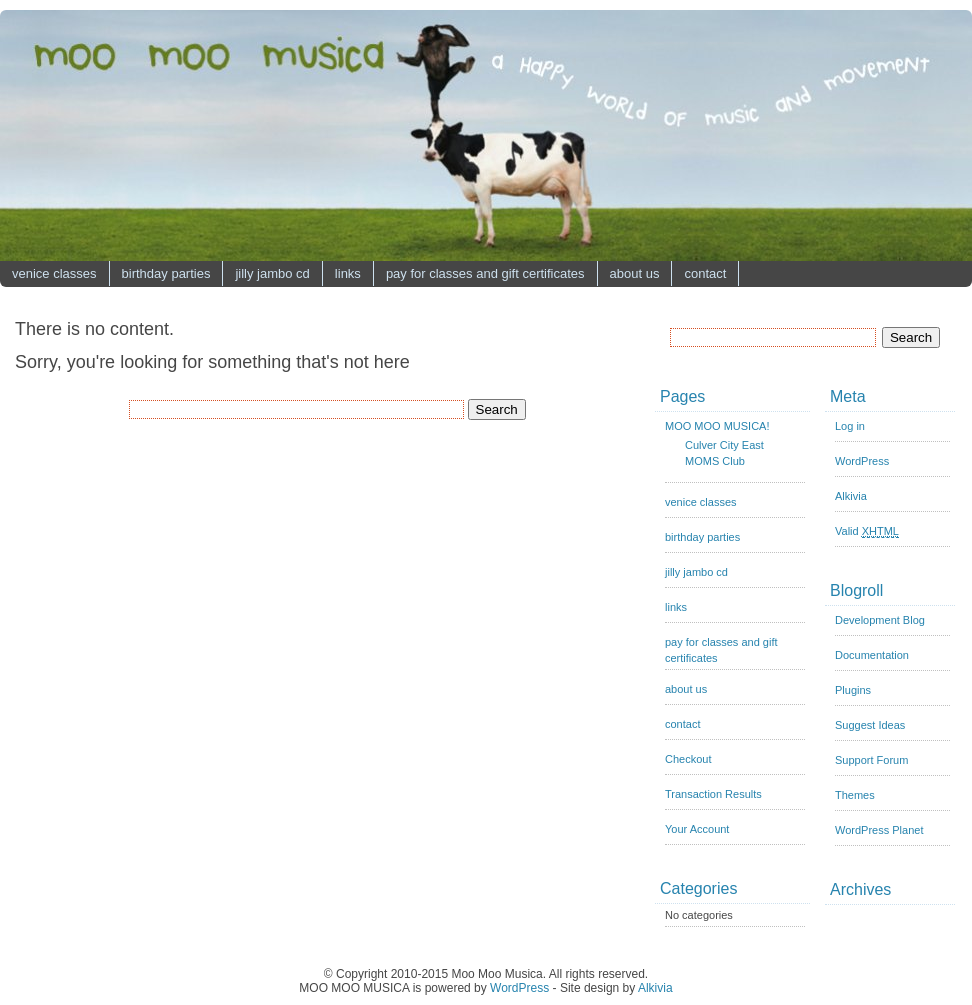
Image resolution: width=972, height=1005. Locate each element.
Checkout (688, 759)
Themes (855, 795)
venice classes (54, 273)
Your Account (697, 829)
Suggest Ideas (870, 725)
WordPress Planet (879, 830)
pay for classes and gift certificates (485, 273)
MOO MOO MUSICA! (717, 426)
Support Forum (871, 760)
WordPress (862, 461)
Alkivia (851, 496)
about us (635, 273)
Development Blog (880, 620)
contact (705, 273)
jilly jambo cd (272, 273)
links (348, 273)
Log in (850, 426)
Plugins (853, 690)
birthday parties (166, 273)
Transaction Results (713, 794)
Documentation (872, 655)
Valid (867, 531)
